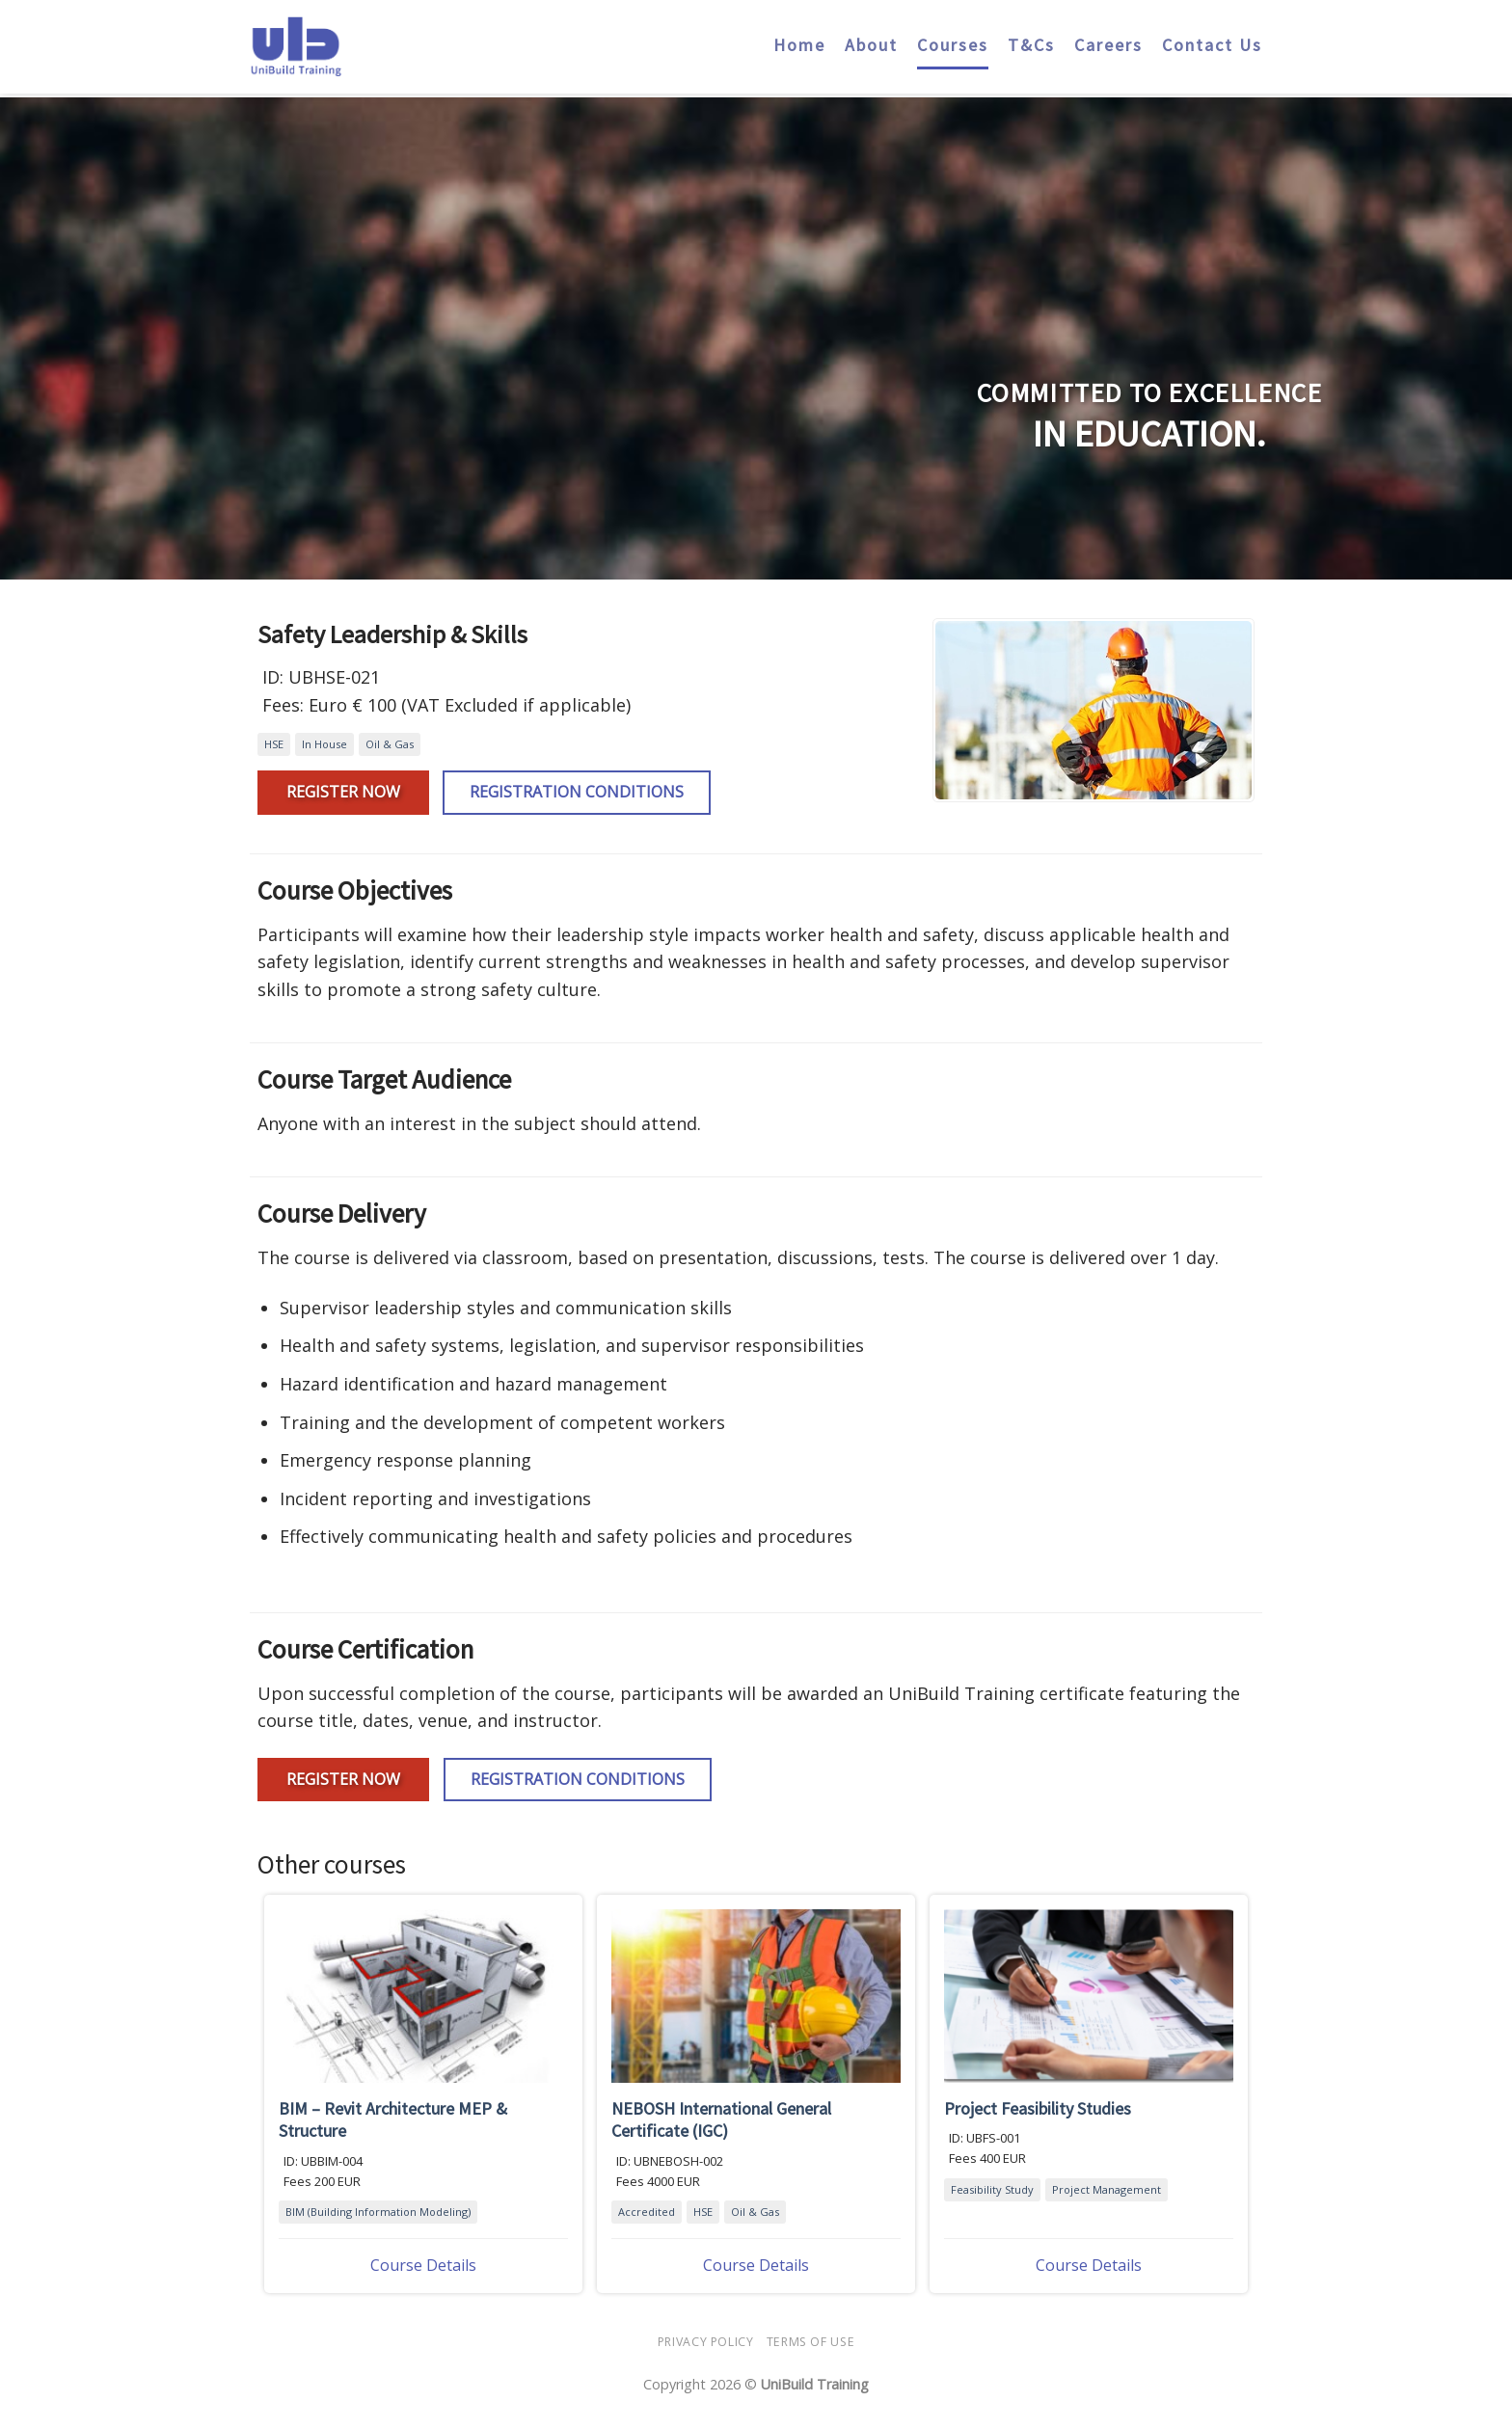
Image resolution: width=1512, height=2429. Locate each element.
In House (324, 744)
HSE (274, 744)
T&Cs (1031, 35)
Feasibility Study (992, 2189)
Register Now (343, 791)
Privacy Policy (706, 2342)
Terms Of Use (810, 2342)
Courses (952, 35)
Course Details (423, 2265)
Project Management (1106, 2189)
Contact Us (1212, 35)
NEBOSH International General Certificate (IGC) (721, 2119)
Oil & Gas (389, 744)
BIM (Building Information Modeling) (378, 2211)
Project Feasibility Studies (1037, 2108)
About (871, 35)
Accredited (646, 2211)
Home (799, 35)
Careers (1108, 35)
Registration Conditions (577, 791)
